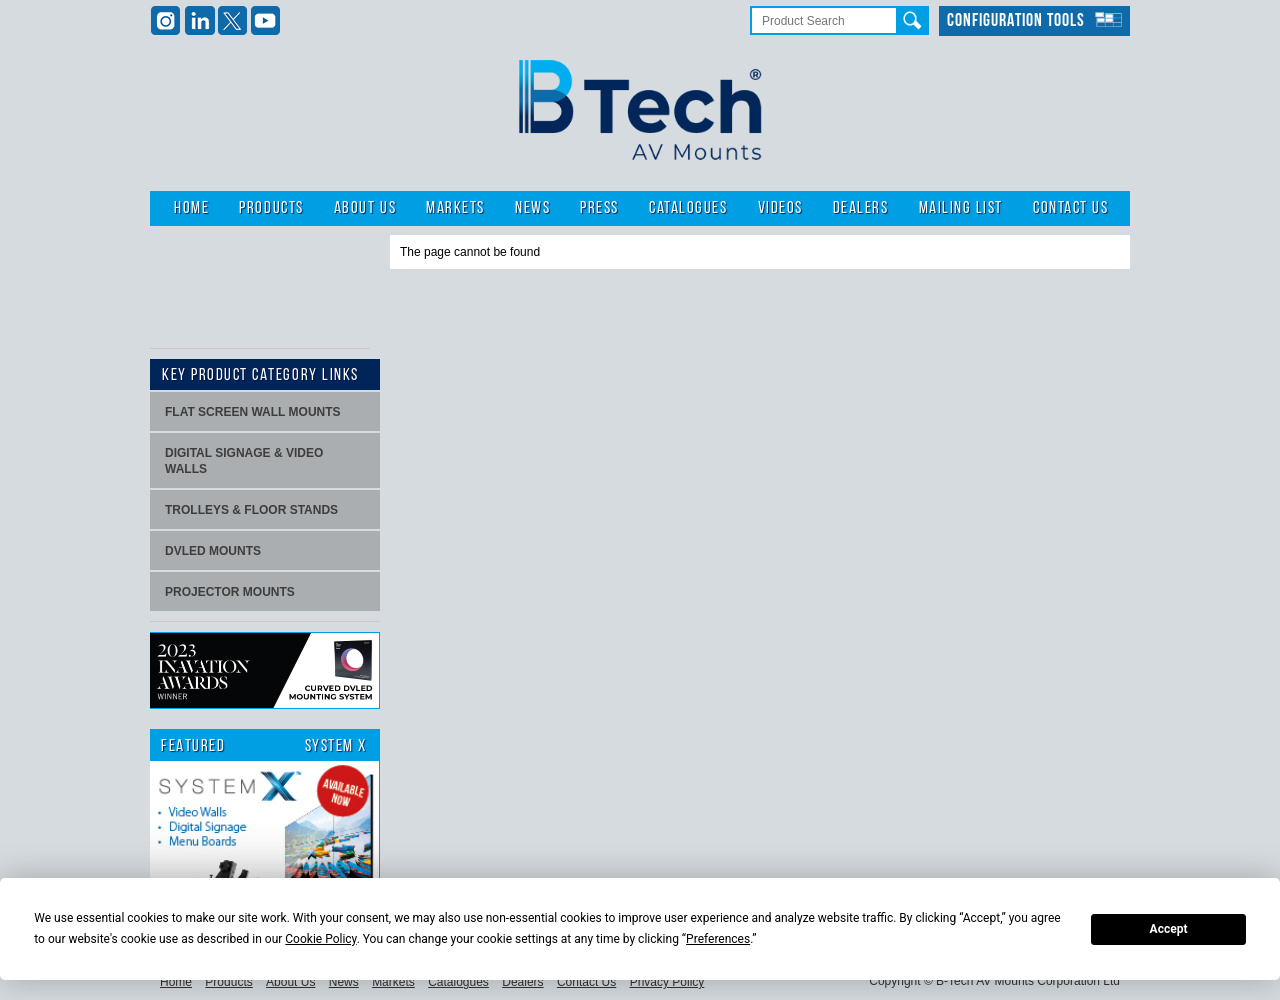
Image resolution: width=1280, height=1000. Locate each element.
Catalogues (688, 208)
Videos (780, 208)
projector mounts (230, 592)
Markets (455, 208)
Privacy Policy (667, 982)
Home (191, 208)
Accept (1169, 929)
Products (271, 208)
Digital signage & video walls (244, 461)
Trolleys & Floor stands (251, 510)
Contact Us (1070, 208)
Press (599, 208)
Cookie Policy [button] (320, 939)
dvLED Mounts (213, 551)
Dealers (861, 208)
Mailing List (961, 208)
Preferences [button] (718, 939)
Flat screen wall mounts (253, 412)
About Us (365, 208)
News (532, 208)
